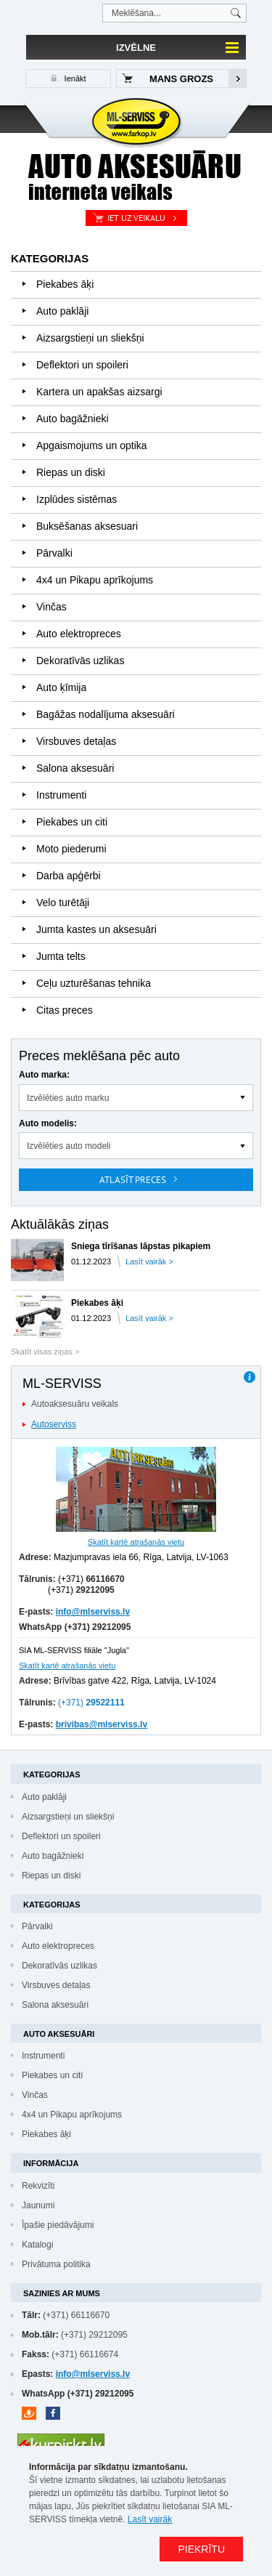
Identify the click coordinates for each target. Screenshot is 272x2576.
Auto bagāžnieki (72, 418)
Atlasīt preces (132, 1180)
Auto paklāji (62, 311)
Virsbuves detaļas (76, 741)
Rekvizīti (38, 2186)
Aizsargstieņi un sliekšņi (90, 338)
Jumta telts (61, 956)
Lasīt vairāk (150, 2519)
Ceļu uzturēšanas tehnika (93, 983)
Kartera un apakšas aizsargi (99, 391)
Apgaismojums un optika (91, 445)
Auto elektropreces (78, 633)
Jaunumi (38, 2205)
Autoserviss (53, 1424)
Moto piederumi (71, 849)
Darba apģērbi (68, 875)
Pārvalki (54, 553)
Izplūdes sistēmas (76, 499)
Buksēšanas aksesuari (87, 526)
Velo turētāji (62, 902)
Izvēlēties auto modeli (68, 1146)
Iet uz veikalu (136, 217)
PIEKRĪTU (201, 2549)
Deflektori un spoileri (82, 365)
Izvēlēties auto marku (68, 1098)
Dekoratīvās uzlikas (80, 660)
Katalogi (37, 2245)
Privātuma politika (56, 2264)
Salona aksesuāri (75, 768)
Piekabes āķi (65, 284)
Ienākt (74, 78)
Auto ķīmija (61, 687)
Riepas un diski (70, 472)
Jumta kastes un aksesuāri (96, 929)
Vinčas (51, 607)
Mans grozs (181, 78)
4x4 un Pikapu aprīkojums (94, 580)
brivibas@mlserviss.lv (101, 1724)
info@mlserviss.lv (93, 1612)
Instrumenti (61, 795)
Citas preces (64, 1010)
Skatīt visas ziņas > (45, 1351)
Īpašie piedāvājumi (58, 2225)
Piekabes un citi (71, 822)
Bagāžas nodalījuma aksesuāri (105, 714)
